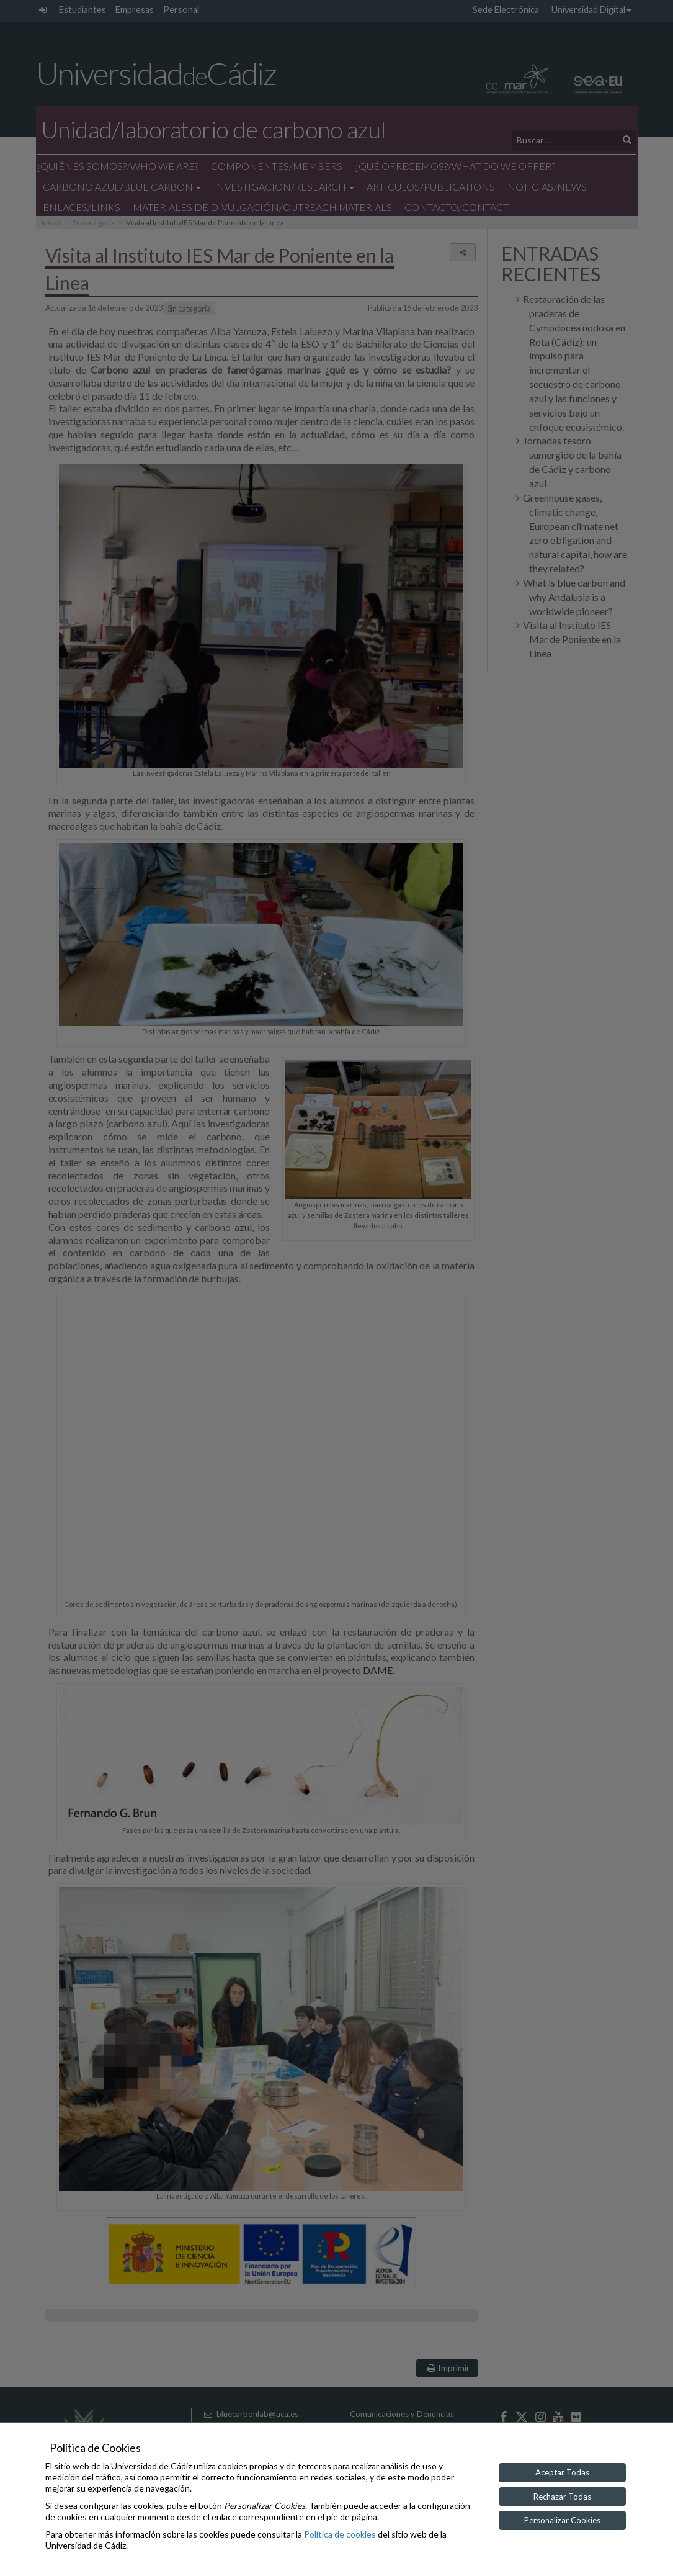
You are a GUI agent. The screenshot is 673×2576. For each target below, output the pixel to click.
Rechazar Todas (562, 2497)
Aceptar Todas (562, 2472)
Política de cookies (340, 2534)
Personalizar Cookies (562, 2520)
